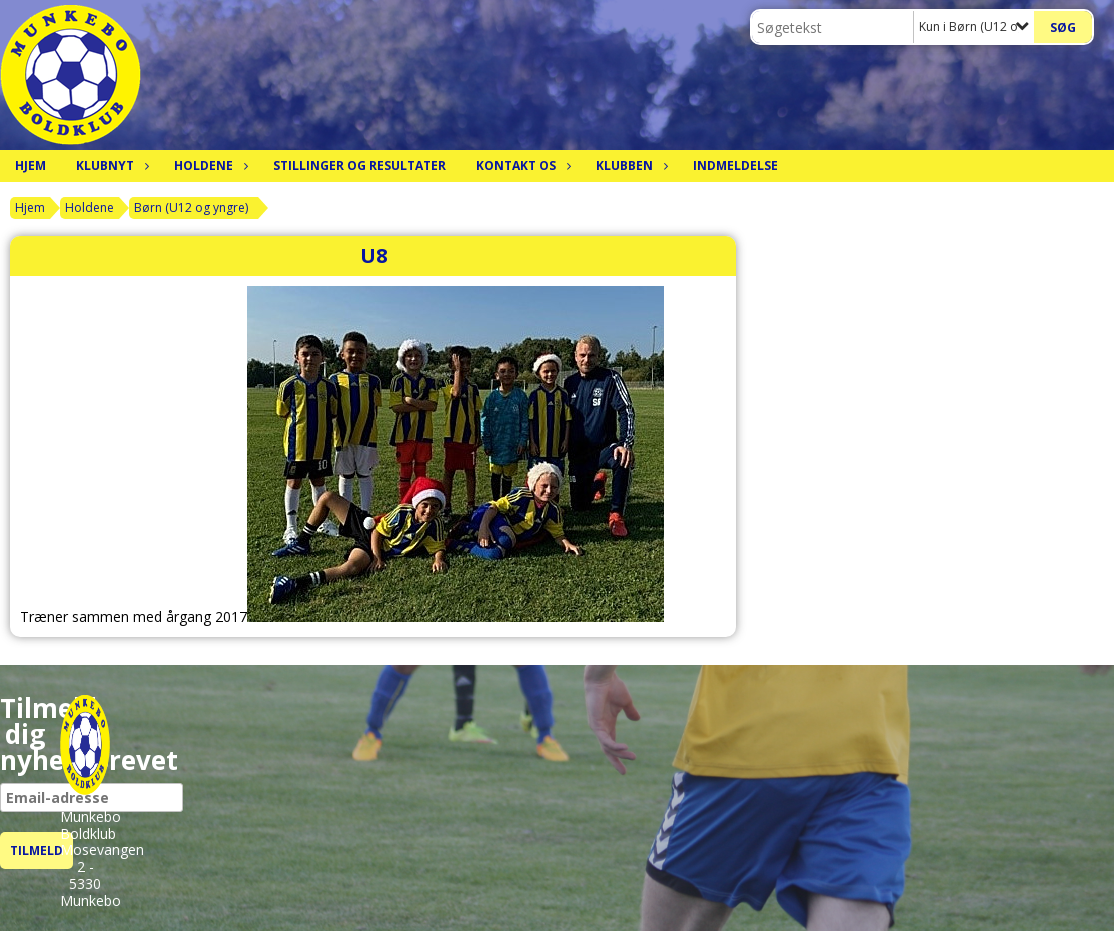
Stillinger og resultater (359, 165)
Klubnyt (110, 165)
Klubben (629, 165)
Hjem (30, 165)
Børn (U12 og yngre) (191, 207)
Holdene (208, 165)
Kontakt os (521, 165)
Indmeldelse (735, 165)
